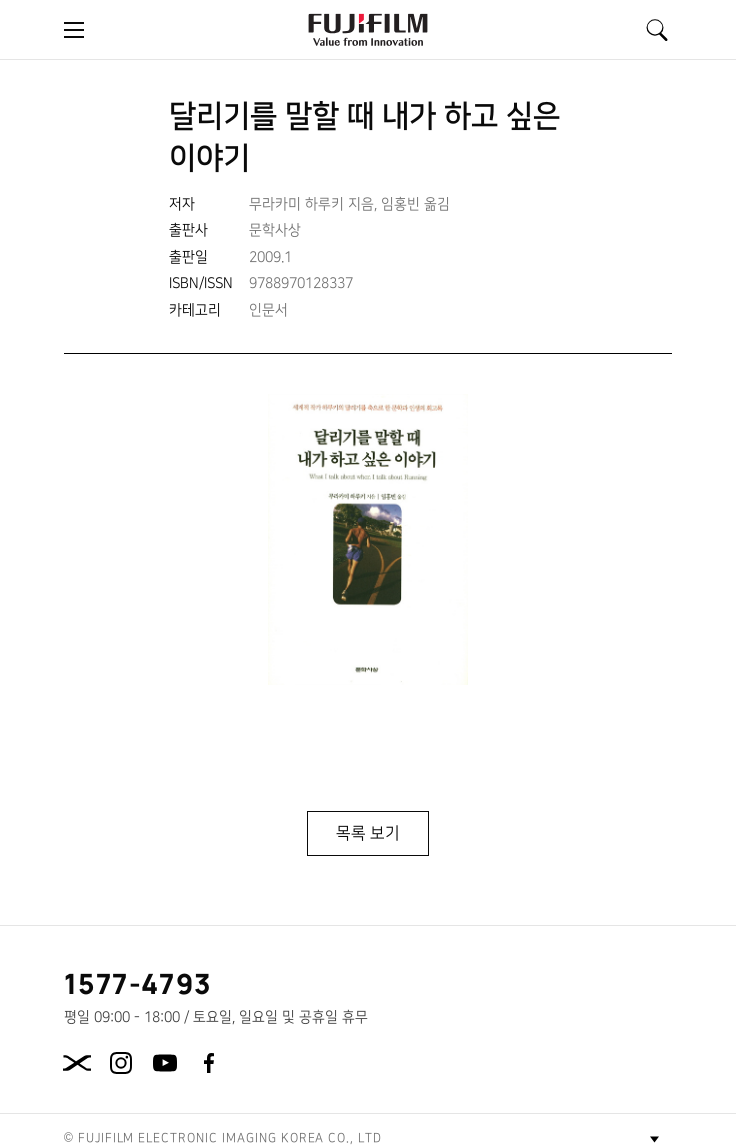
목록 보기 (368, 833)
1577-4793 (138, 983)
